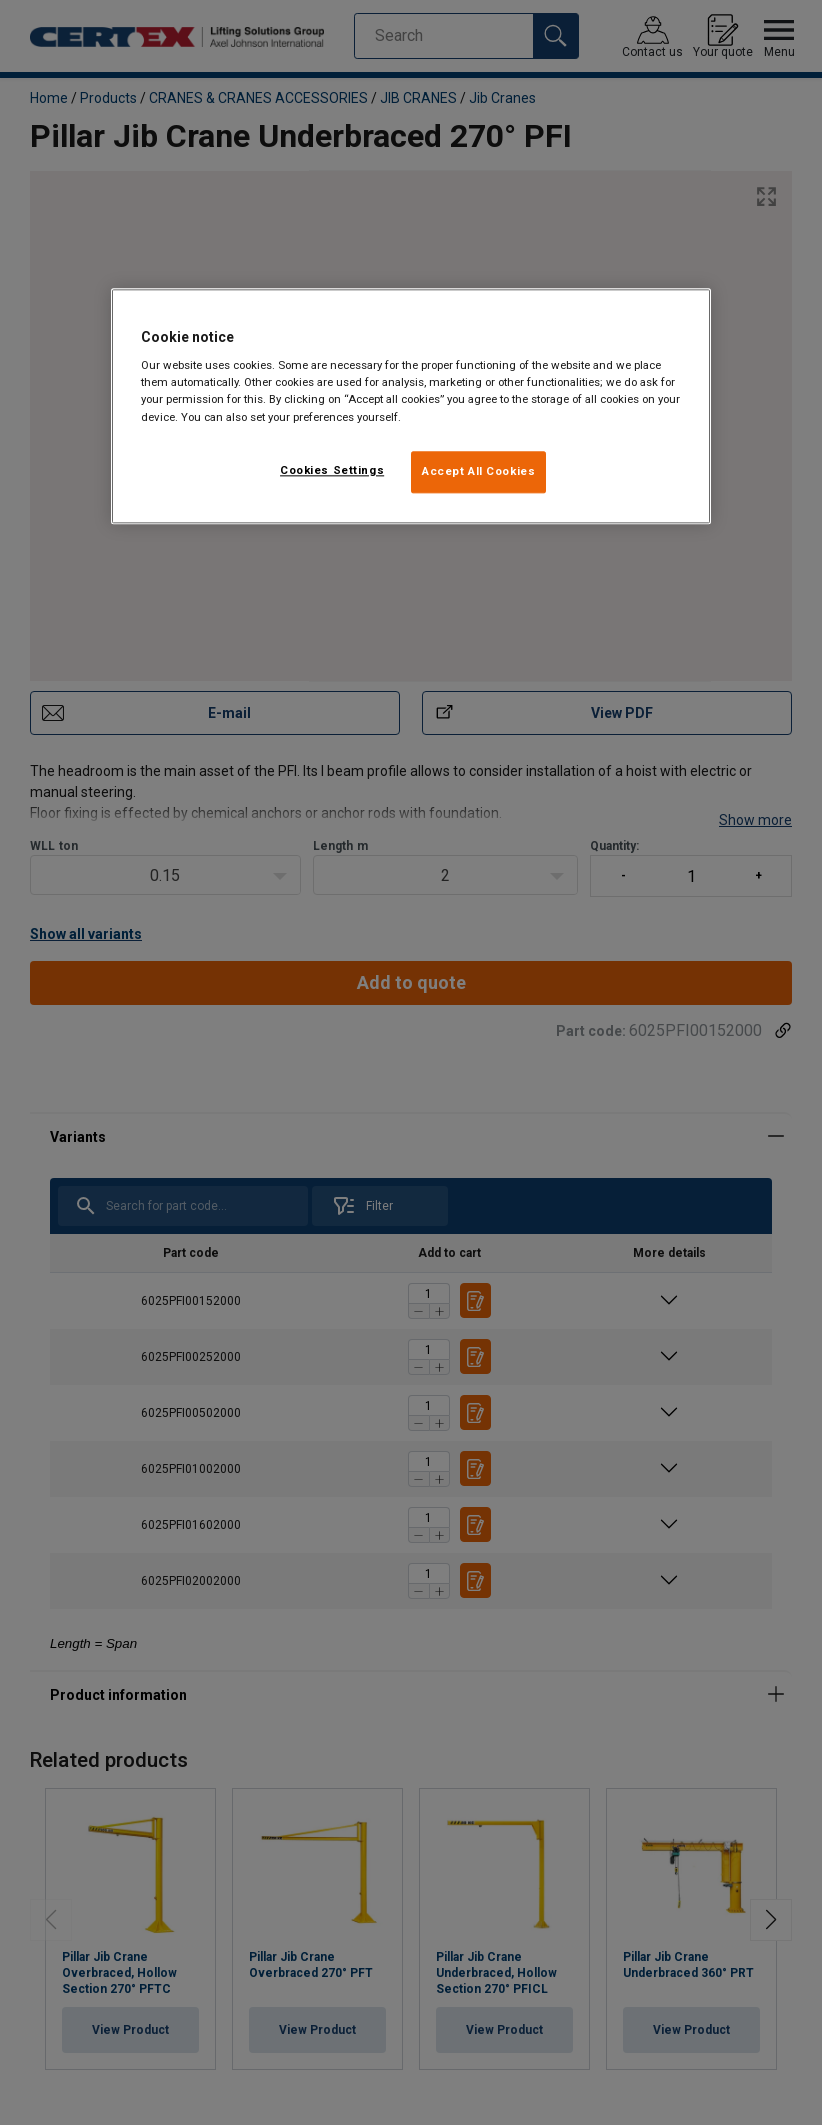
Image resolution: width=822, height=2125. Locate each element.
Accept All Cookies (478, 471)
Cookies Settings (332, 470)
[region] (411, 406)
